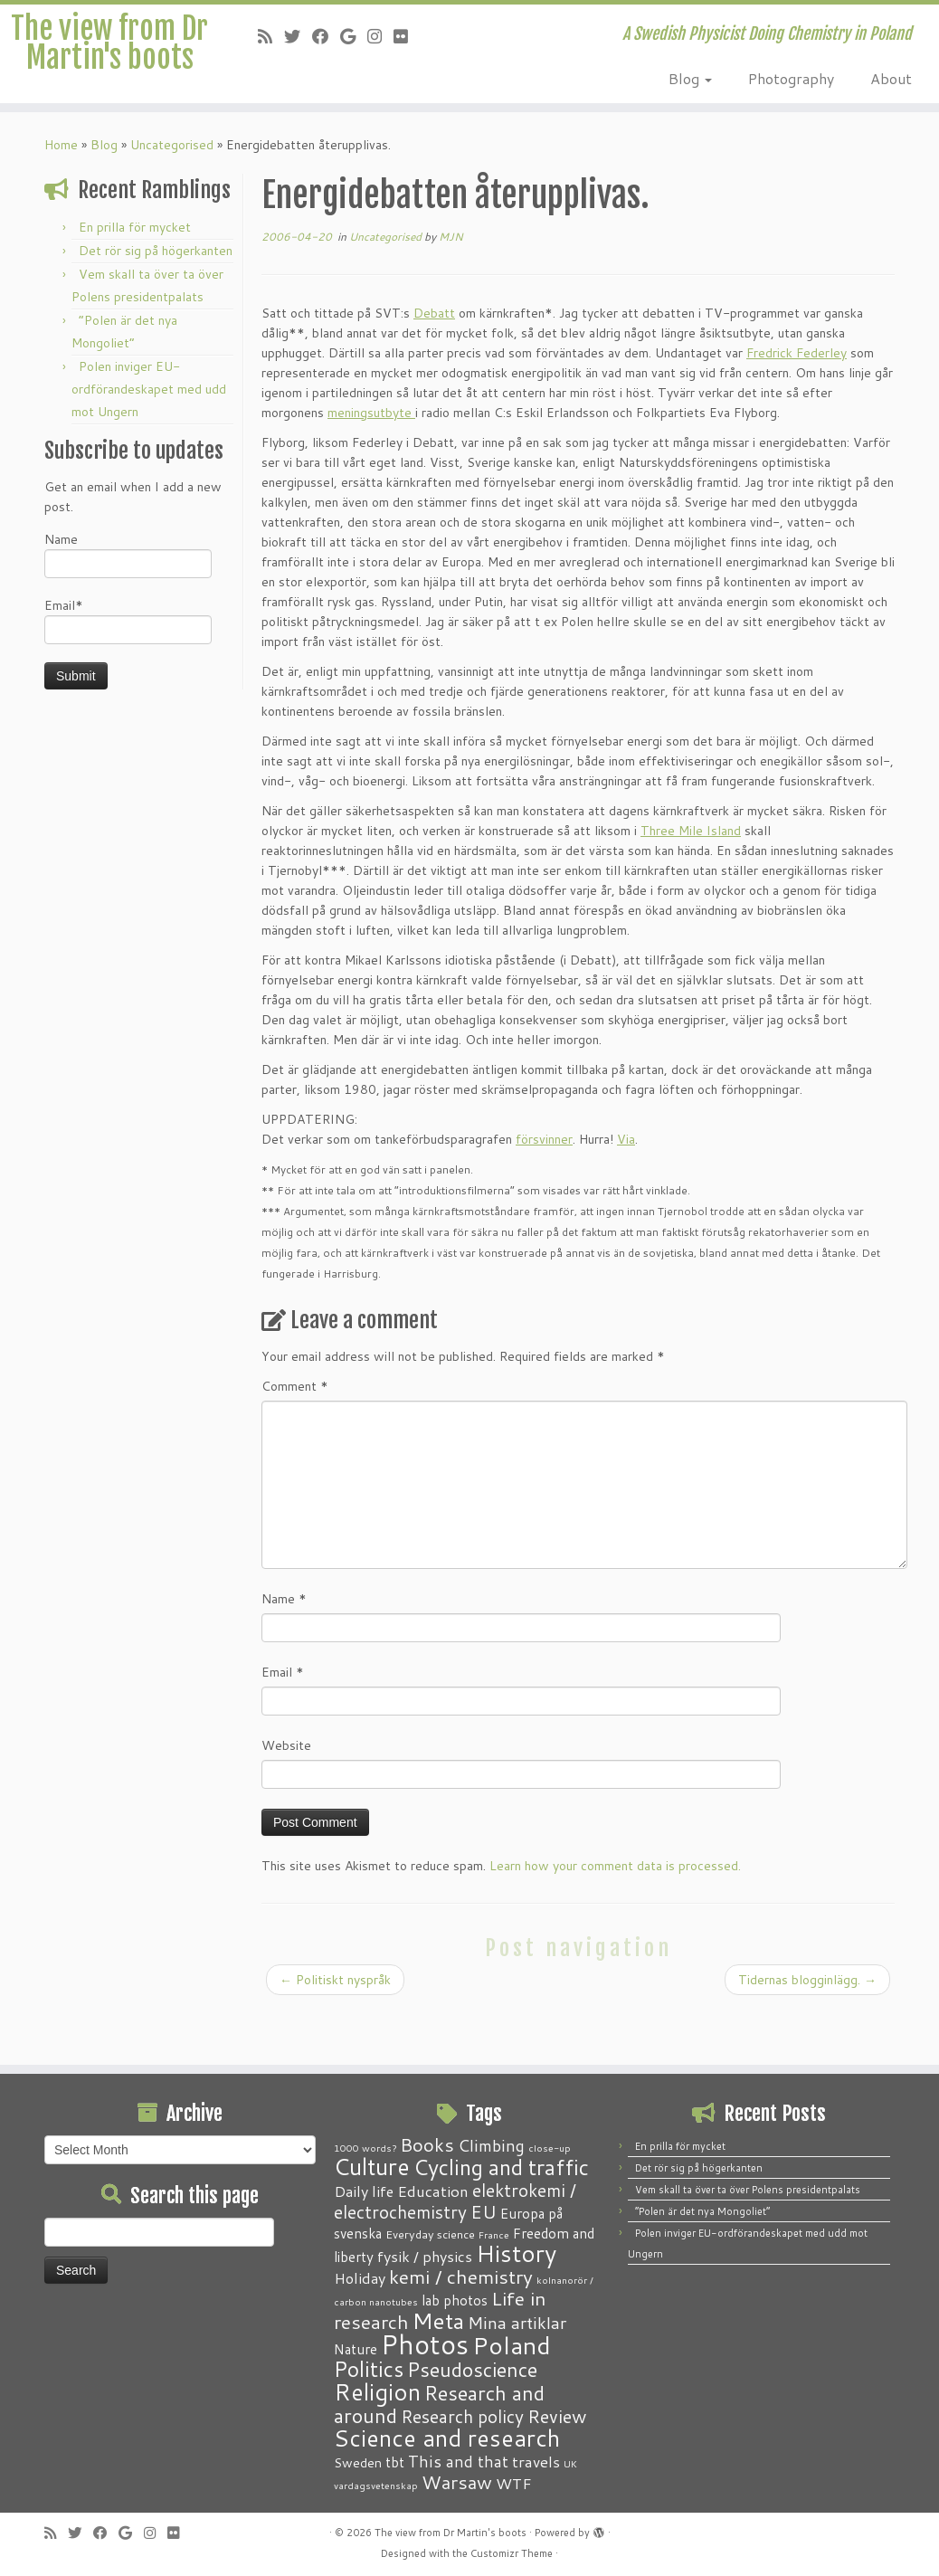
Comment (294, 1438)
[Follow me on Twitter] (298, 36)
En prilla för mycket (135, 279)
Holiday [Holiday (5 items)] (359, 2277)
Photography (791, 78)
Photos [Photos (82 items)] (425, 2343)
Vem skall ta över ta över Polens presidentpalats (747, 2189)
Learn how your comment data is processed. (615, 1917)
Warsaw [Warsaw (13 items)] (457, 2482)
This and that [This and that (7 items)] (458, 2461)
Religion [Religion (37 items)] (377, 2391)
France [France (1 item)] (494, 2234)
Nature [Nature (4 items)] (355, 2349)
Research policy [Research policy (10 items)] (462, 2416)
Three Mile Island (690, 882)
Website (286, 1797)
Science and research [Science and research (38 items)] (447, 2437)
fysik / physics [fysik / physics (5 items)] (424, 2256)
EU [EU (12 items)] (483, 2211)
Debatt (434, 365)
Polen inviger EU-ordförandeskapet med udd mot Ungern (148, 440)
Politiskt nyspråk (335, 2031)
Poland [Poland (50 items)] (511, 2345)
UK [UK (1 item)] (570, 2463)
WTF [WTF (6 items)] (514, 2483)
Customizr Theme (511, 2553)
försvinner (544, 1191)
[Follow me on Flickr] (407, 36)
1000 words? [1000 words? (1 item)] (365, 2147)
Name (128, 606)
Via (626, 1191)
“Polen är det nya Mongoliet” (702, 2211)
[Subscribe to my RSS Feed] (271, 36)
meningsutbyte (371, 464)
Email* (128, 672)
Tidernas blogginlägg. (807, 2031)
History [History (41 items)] (516, 2253)
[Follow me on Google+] (353, 36)
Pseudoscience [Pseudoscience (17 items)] (472, 2369)
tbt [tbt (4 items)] (394, 2462)
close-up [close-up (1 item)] (549, 2147)
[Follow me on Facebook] (326, 36)
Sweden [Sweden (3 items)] (358, 2463)
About (891, 78)
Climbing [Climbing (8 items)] (491, 2145)
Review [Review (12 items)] (556, 2416)
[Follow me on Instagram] (380, 36)
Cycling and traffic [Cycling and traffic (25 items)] (501, 2167)
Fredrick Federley (796, 404)
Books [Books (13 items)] (427, 2145)
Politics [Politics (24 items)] (368, 2368)
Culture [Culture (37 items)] (372, 2166)
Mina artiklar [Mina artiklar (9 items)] (517, 2322)
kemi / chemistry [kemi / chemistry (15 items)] (461, 2276)
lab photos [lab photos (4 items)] (455, 2300)
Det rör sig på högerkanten (155, 302)
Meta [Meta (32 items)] (438, 2320)
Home (61, 196)
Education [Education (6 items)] (433, 2190)
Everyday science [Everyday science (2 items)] (430, 2234)
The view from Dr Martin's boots (110, 79)
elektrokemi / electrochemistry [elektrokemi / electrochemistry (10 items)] (455, 2201)
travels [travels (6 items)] (536, 2461)
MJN (451, 288)
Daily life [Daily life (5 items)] (364, 2191)
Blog (690, 78)
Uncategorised (171, 196)
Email (282, 1724)
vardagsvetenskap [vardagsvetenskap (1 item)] (376, 2485)
